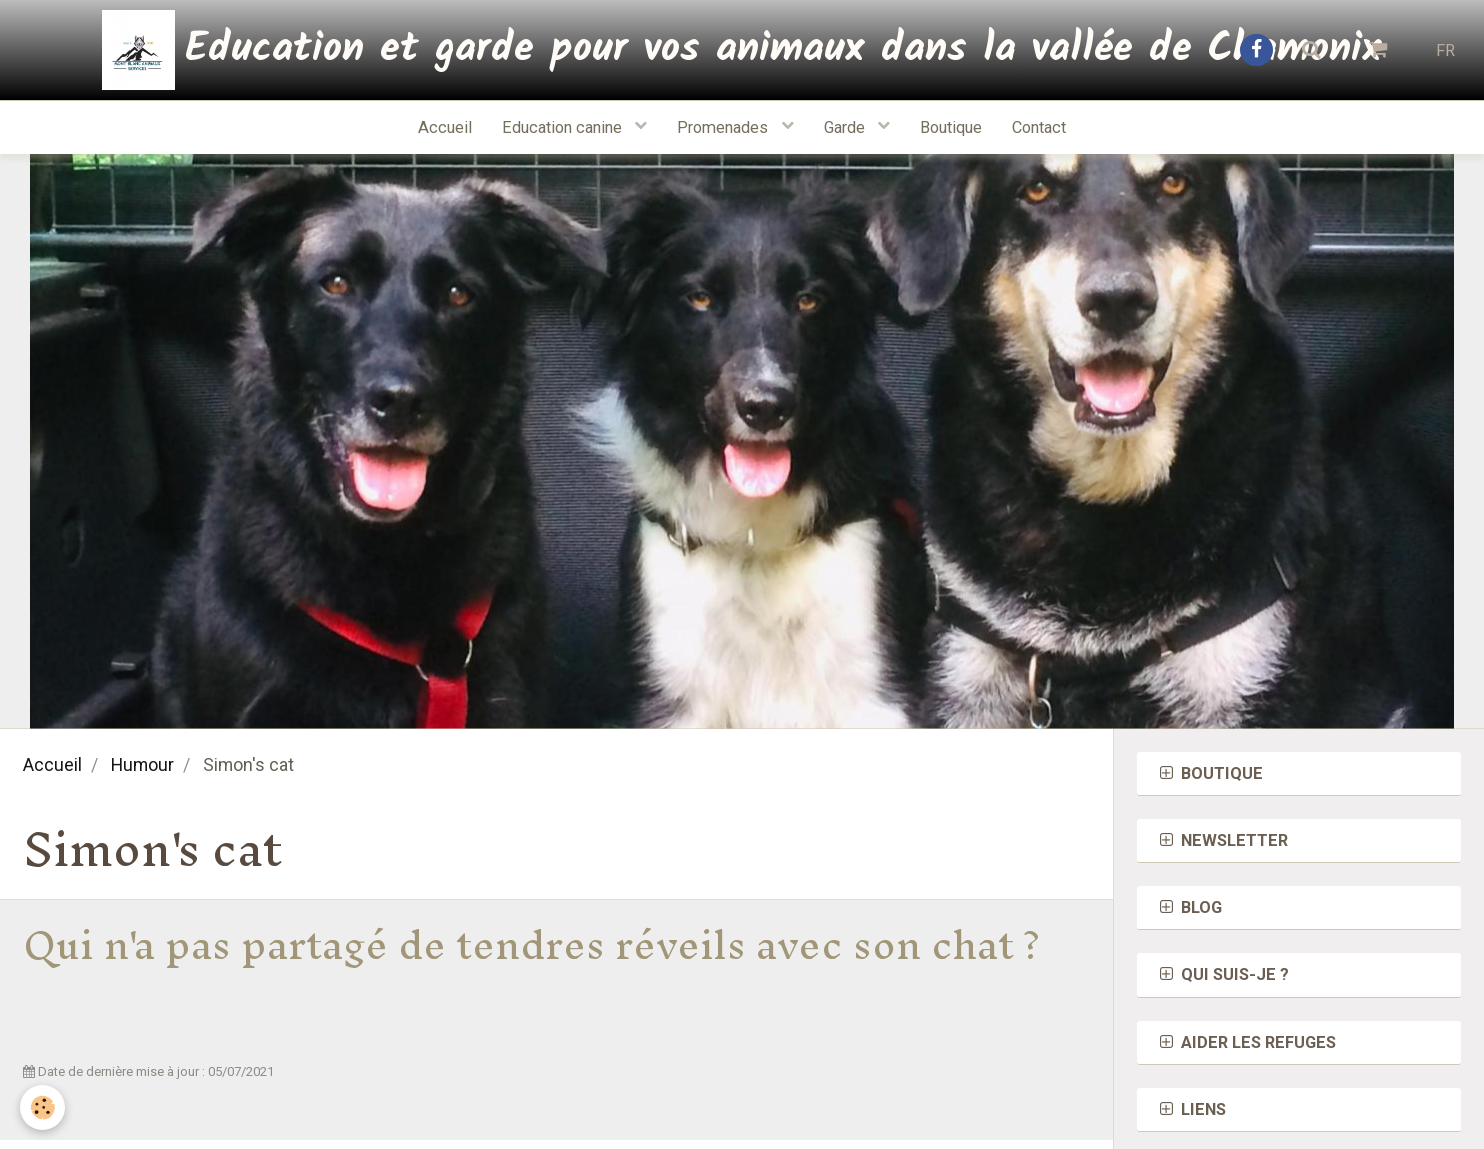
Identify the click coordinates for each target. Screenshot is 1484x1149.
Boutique (951, 127)
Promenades (724, 127)
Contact (1039, 127)
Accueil (445, 127)
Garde (846, 127)
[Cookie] (42, 1107)
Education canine (564, 127)
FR (1445, 50)
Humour (142, 764)
